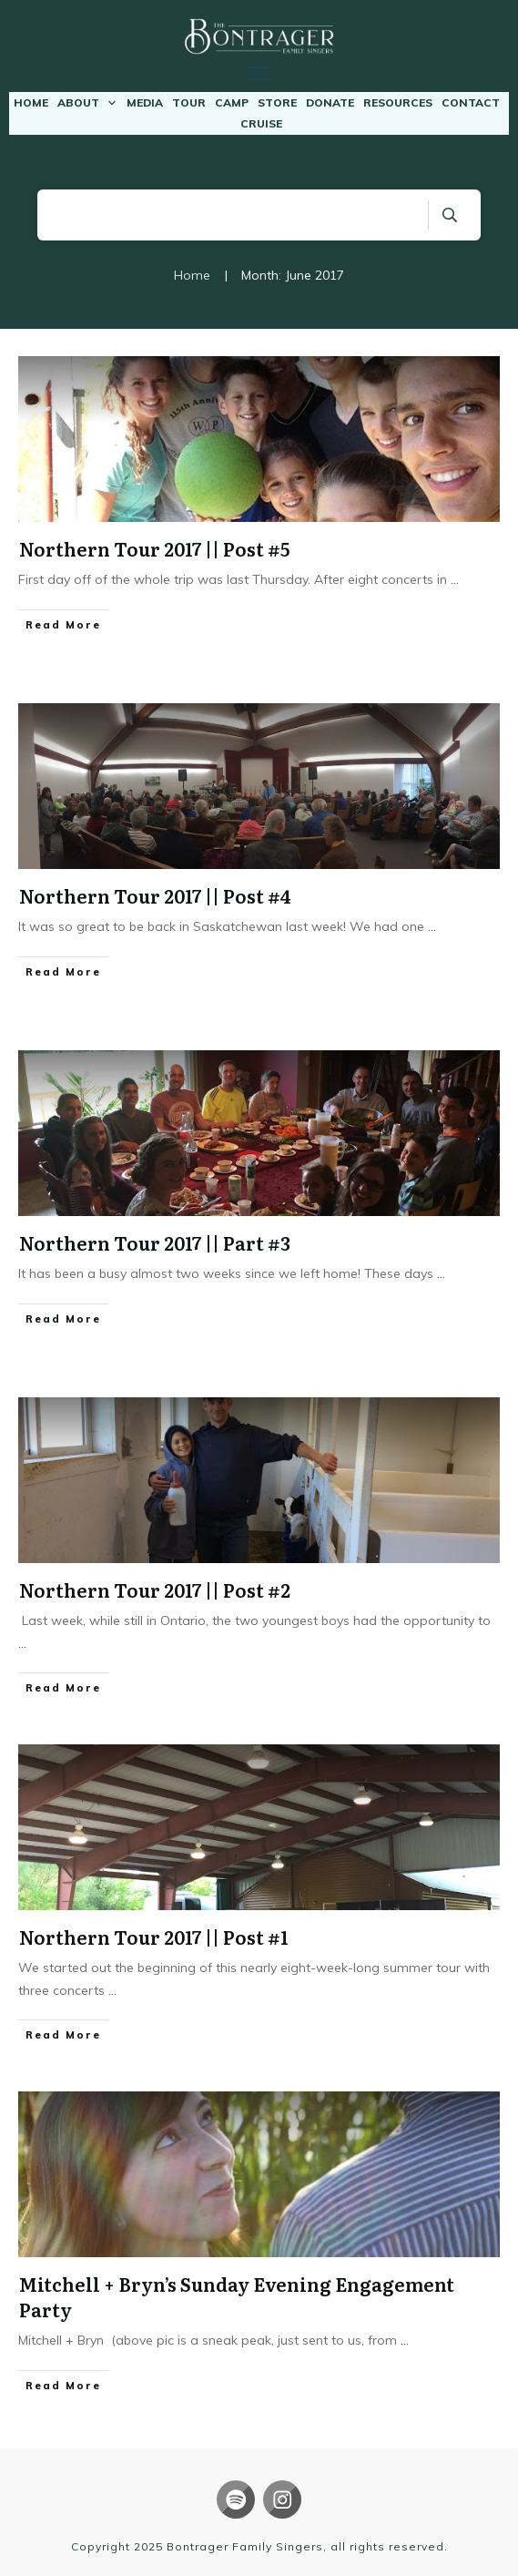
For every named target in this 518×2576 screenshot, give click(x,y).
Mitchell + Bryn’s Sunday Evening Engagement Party (236, 2296)
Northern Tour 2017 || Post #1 (154, 1936)
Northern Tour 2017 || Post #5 (154, 548)
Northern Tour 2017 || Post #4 (155, 895)
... (455, 579)
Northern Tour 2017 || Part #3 (154, 1242)
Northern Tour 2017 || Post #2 (154, 1589)
